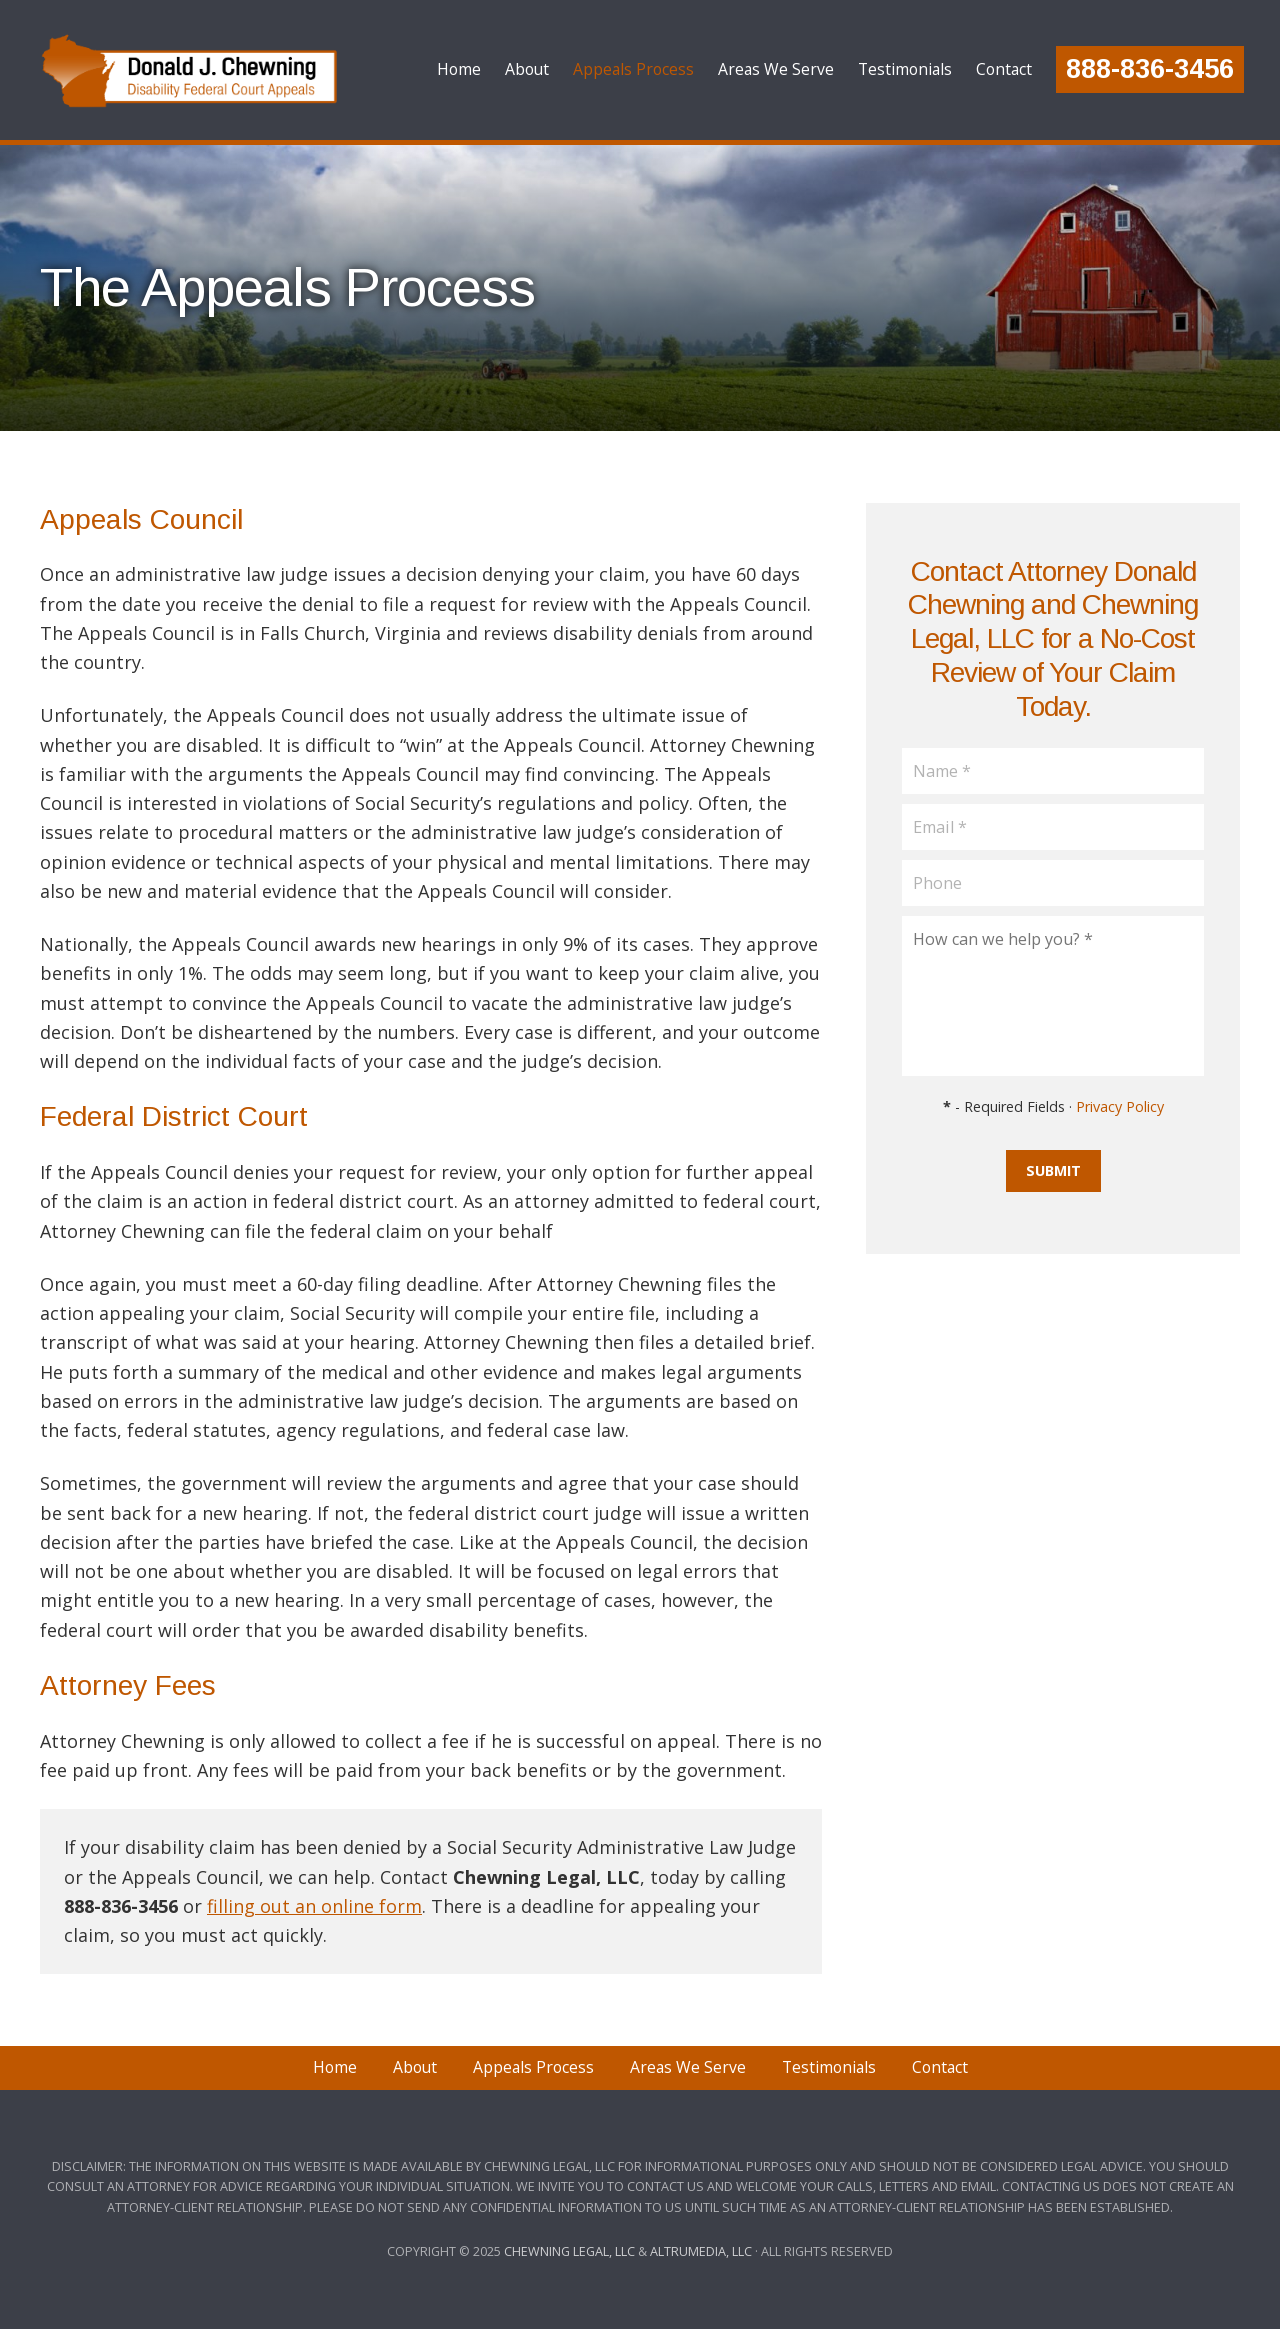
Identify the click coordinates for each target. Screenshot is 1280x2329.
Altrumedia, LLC (701, 2251)
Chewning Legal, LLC (569, 2251)
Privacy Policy (1120, 1106)
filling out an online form (314, 1906)
